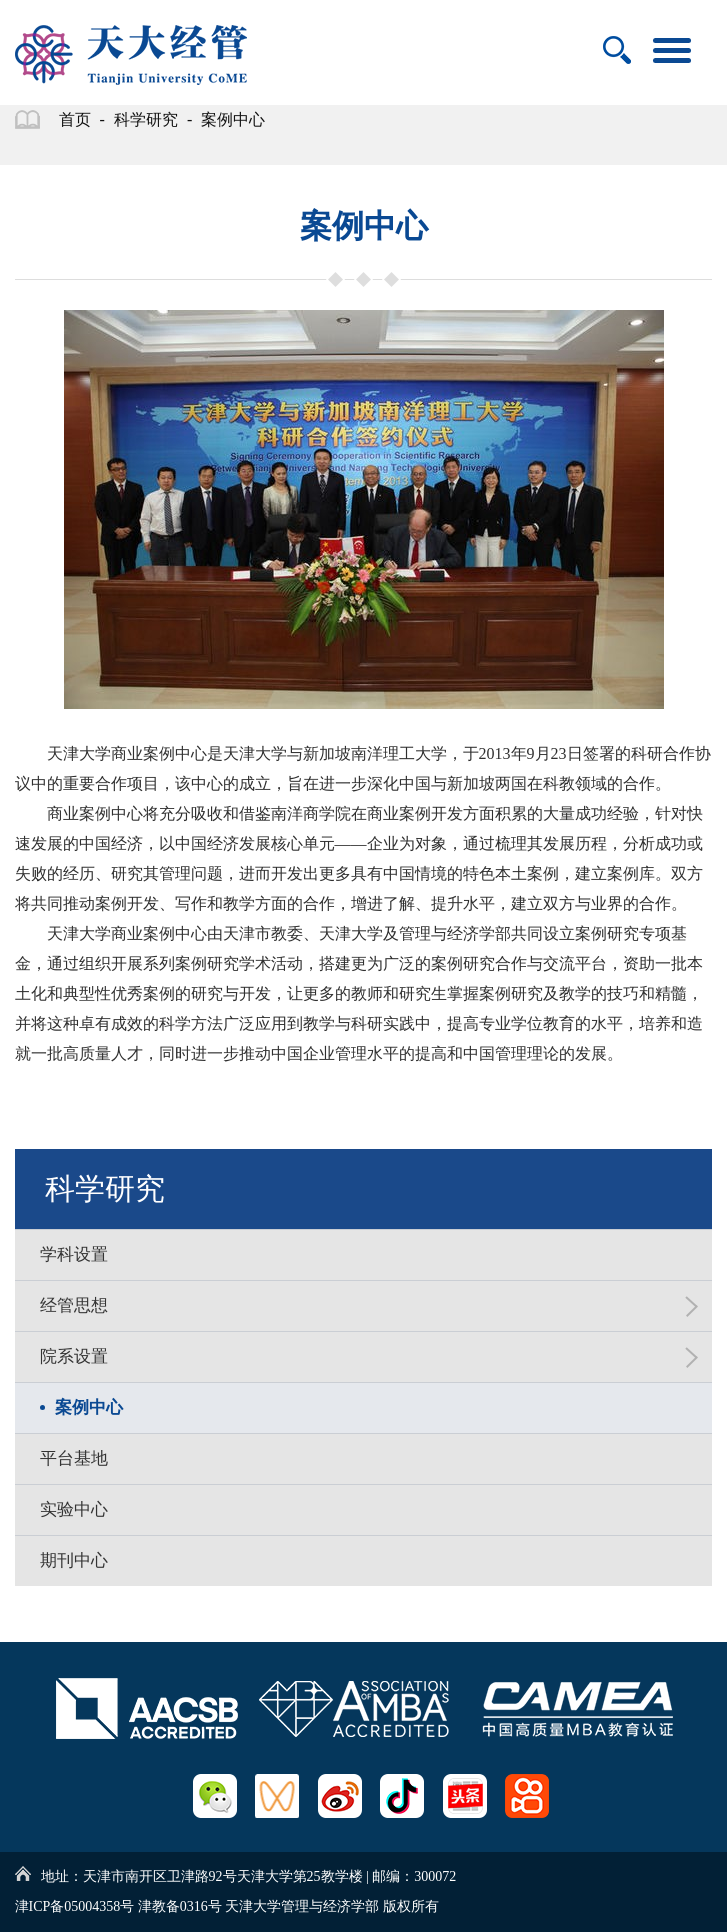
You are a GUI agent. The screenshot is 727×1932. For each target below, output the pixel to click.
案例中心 (233, 119)
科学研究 (146, 119)
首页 (75, 119)
